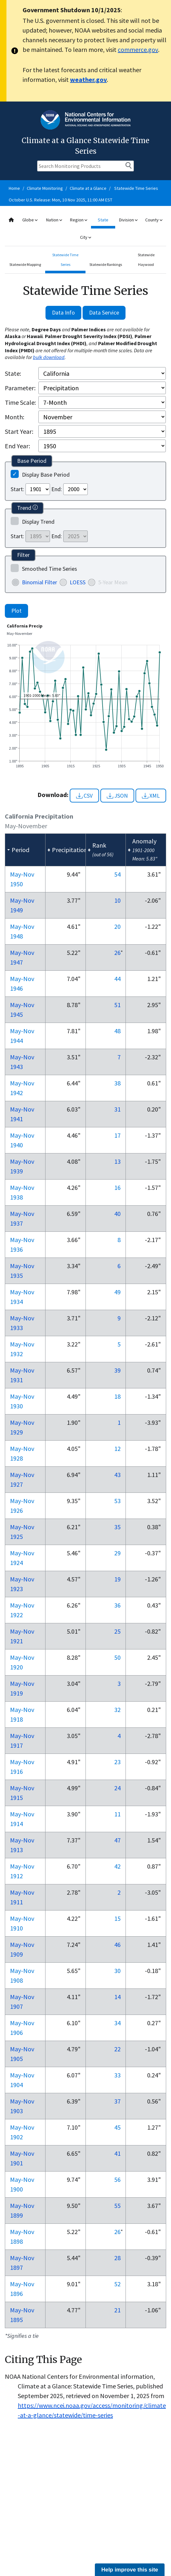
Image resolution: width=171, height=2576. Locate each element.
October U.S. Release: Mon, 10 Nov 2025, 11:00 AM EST (60, 200)
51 (117, 1005)
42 (117, 1866)
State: (13, 373)
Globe (29, 220)
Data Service (104, 312)
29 (117, 1553)
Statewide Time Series (136, 188)
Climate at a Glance (88, 188)
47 (117, 1840)
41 (117, 2153)
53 (117, 1501)
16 (117, 1187)
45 (117, 2127)
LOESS (78, 582)
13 (117, 1161)
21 (117, 2310)
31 (117, 1109)
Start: (17, 489)
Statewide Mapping (25, 264)
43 (117, 1475)
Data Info (63, 312)
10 (117, 900)
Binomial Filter (39, 582)
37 (117, 2101)
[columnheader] (25, 850)
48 (117, 1031)
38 (117, 1083)
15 (117, 1918)
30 (117, 1971)
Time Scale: (20, 402)
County (153, 220)
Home (14, 188)
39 (117, 1370)
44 (117, 979)
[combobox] (85, 228)
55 (117, 2206)
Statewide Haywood (146, 259)
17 (117, 1135)
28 (117, 2258)
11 (117, 1814)
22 (117, 2049)
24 (117, 1788)
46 (117, 1944)
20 (117, 926)
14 (117, 1997)
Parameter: (20, 388)
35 (117, 1527)
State (103, 220)
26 (117, 952)
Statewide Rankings (105, 264)
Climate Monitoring (45, 188)
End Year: (17, 446)
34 (117, 2023)
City (85, 237)
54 (117, 874)
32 (117, 1710)
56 (117, 2179)
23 (117, 1762)
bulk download (49, 357)
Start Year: (19, 431)
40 (117, 1214)
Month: (14, 417)
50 (117, 1657)
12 (117, 1448)
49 (117, 1292)
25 (117, 1631)
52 (117, 2284)
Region (78, 220)
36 (117, 1605)
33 (117, 2075)
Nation (54, 220)
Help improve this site (129, 2570)
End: (56, 489)
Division (128, 220)
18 (117, 1396)
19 (117, 1579)
